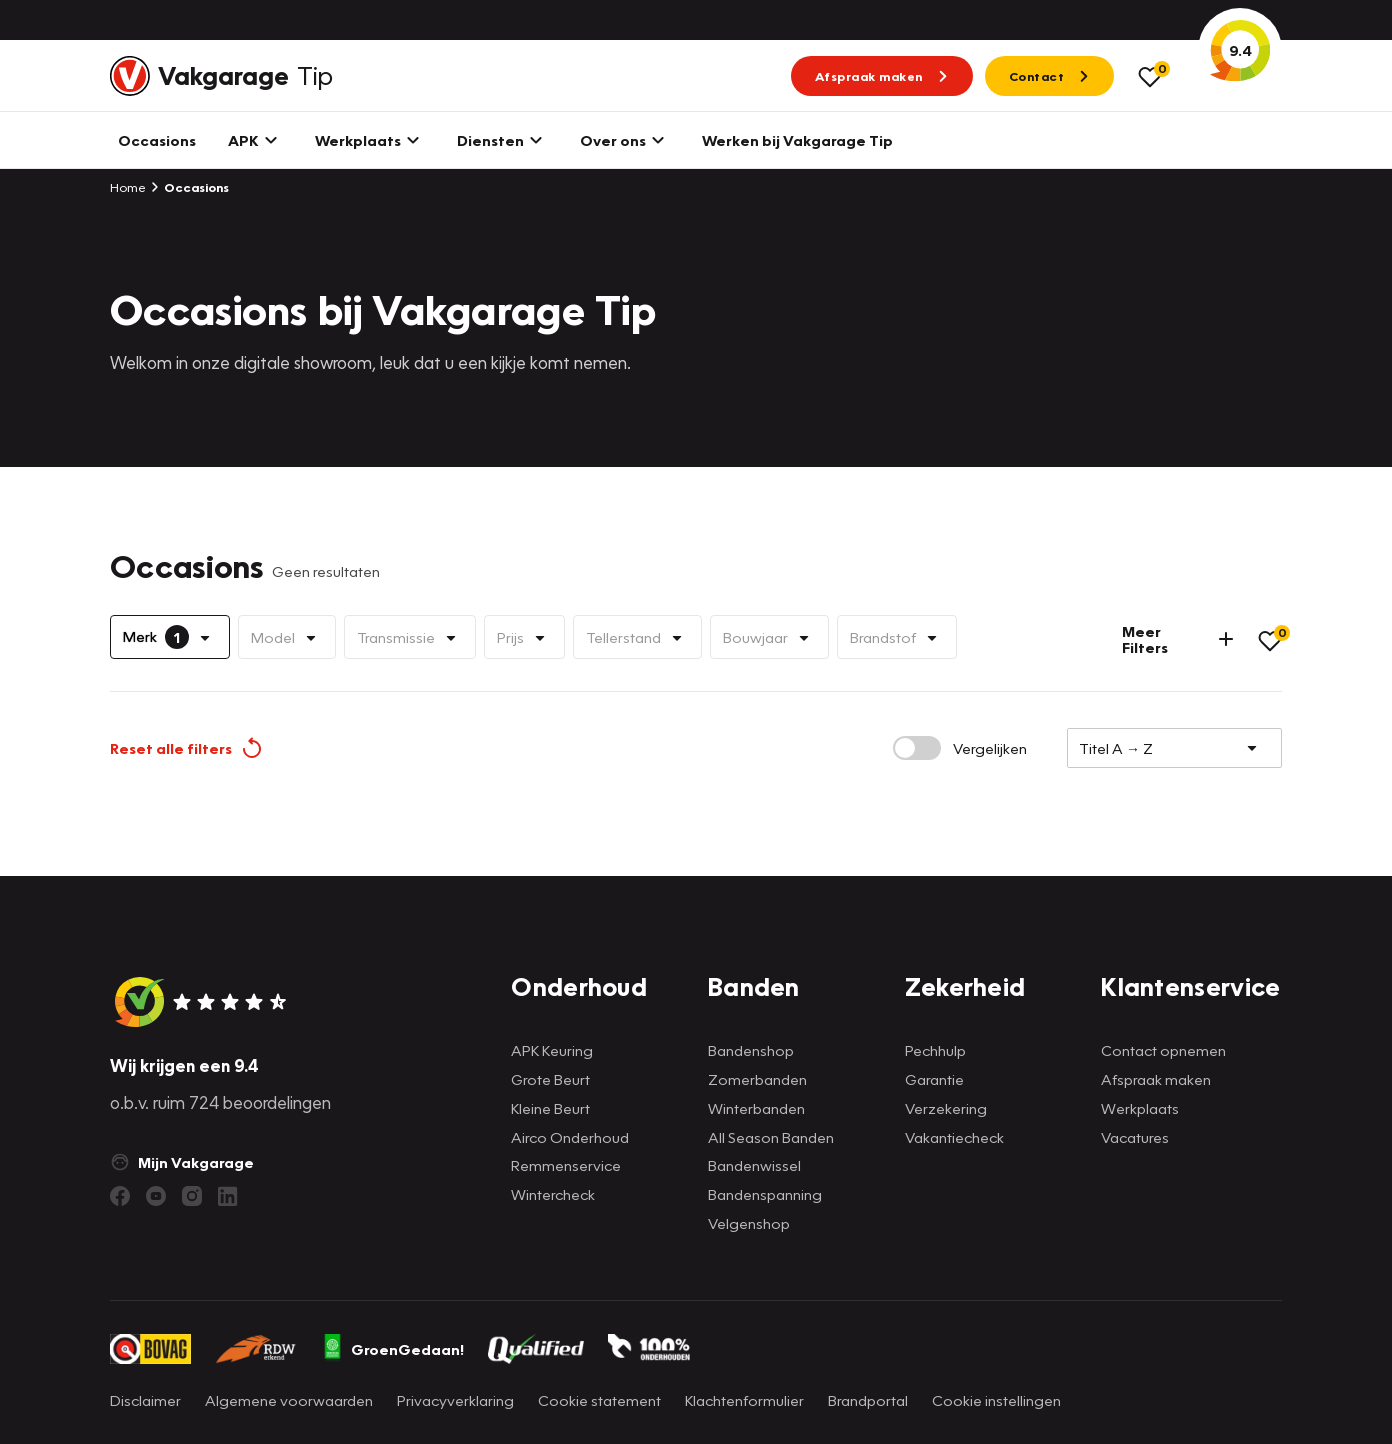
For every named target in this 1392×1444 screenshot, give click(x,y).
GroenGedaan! (393, 1349)
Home (128, 187)
